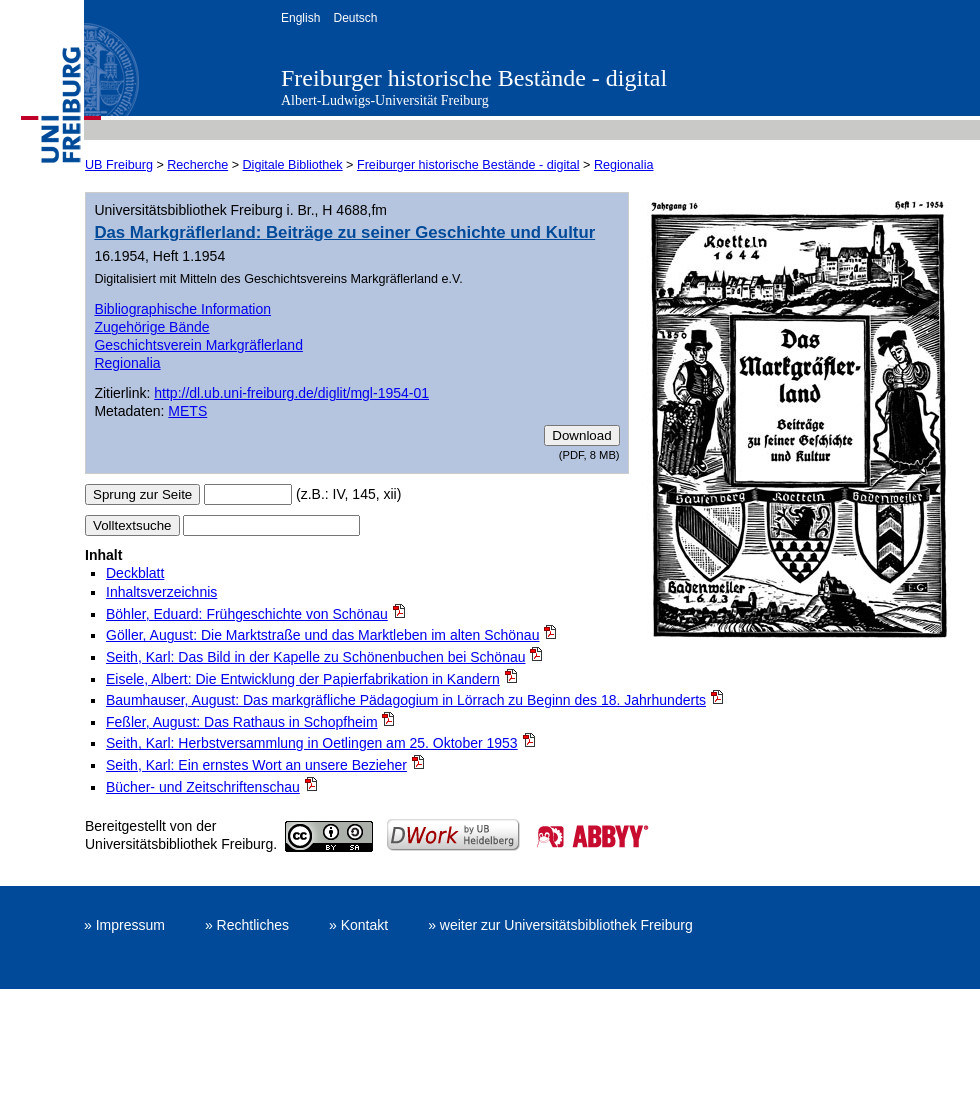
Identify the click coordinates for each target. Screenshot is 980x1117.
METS (187, 411)
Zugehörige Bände (151, 327)
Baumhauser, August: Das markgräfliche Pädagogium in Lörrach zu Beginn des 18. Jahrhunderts (406, 700)
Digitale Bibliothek (293, 165)
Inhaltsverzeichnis (161, 592)
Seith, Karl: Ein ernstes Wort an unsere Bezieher (256, 765)
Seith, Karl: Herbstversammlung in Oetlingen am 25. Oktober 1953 (312, 743)
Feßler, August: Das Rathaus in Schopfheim (242, 722)
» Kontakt (358, 925)
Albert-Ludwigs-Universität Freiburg (385, 100)
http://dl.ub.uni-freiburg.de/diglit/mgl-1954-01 (291, 393)
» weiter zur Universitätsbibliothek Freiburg (560, 925)
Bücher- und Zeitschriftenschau (203, 787)
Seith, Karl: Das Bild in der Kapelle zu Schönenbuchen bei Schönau (316, 657)
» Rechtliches (247, 925)
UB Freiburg (119, 165)
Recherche (197, 165)
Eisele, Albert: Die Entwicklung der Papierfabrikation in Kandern (303, 679)
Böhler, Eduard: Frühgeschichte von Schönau (247, 614)
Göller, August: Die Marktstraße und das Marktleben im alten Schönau (322, 635)
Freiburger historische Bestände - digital (474, 78)
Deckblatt (135, 573)
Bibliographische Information (182, 309)
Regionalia (624, 165)
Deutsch (355, 18)
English (300, 18)
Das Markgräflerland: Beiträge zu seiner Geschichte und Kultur (344, 232)
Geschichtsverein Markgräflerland (198, 345)
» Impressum (124, 925)
